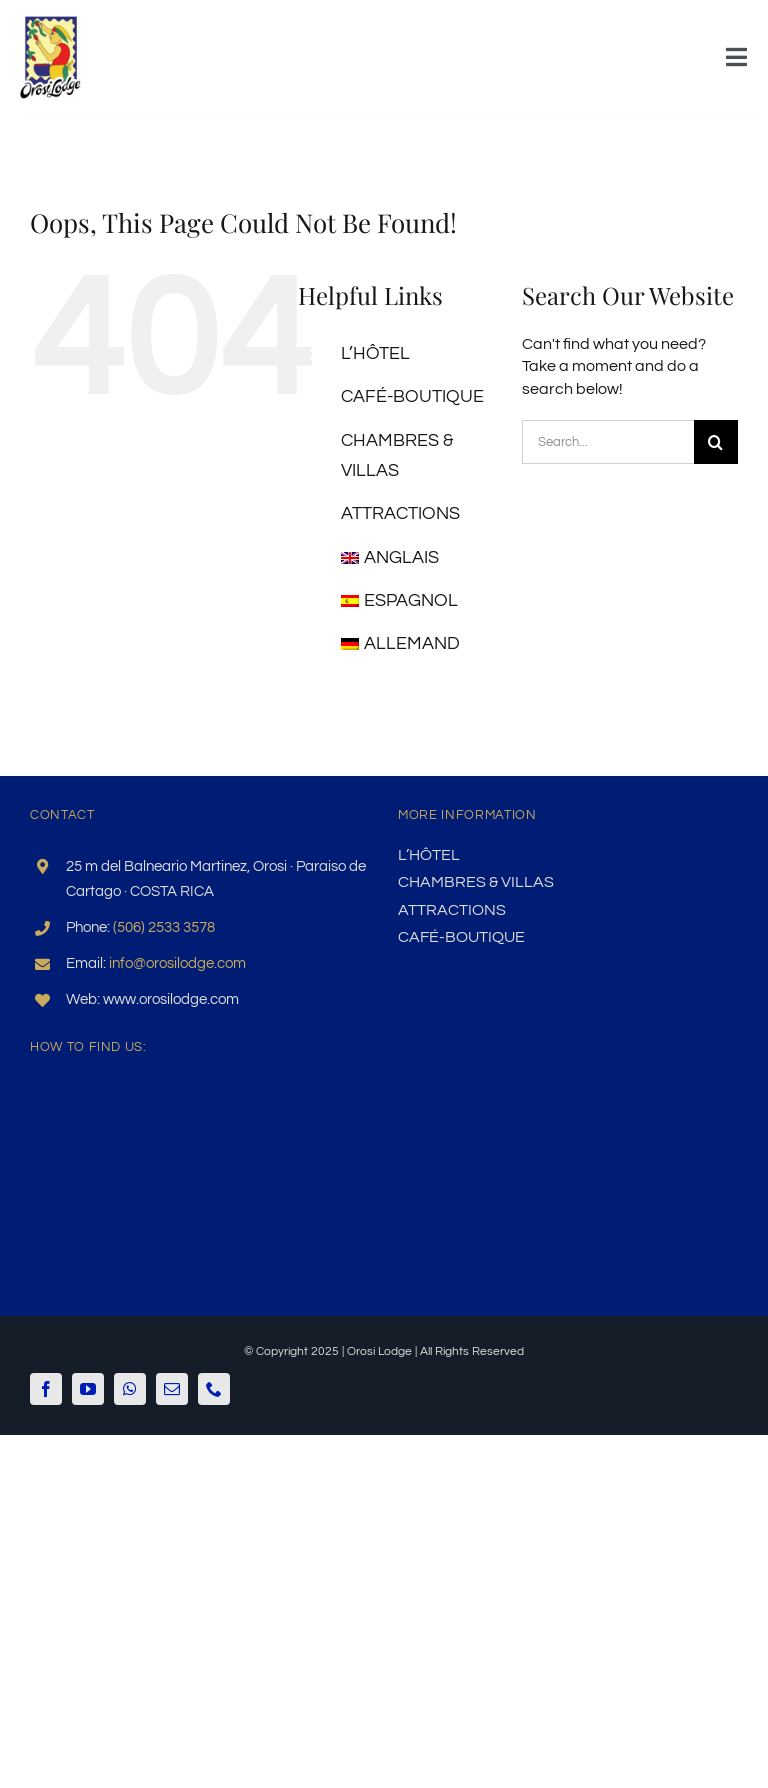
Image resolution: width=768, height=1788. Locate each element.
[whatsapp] (130, 1389)
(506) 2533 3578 (164, 927)
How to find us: (88, 1047)
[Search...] (608, 442)
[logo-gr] (50, 23)
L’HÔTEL (375, 353)
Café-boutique (412, 396)
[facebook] (46, 1389)
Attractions (400, 513)
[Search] (716, 442)
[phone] (214, 1389)
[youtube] (88, 1389)
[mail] (172, 1389)
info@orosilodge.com (177, 963)
